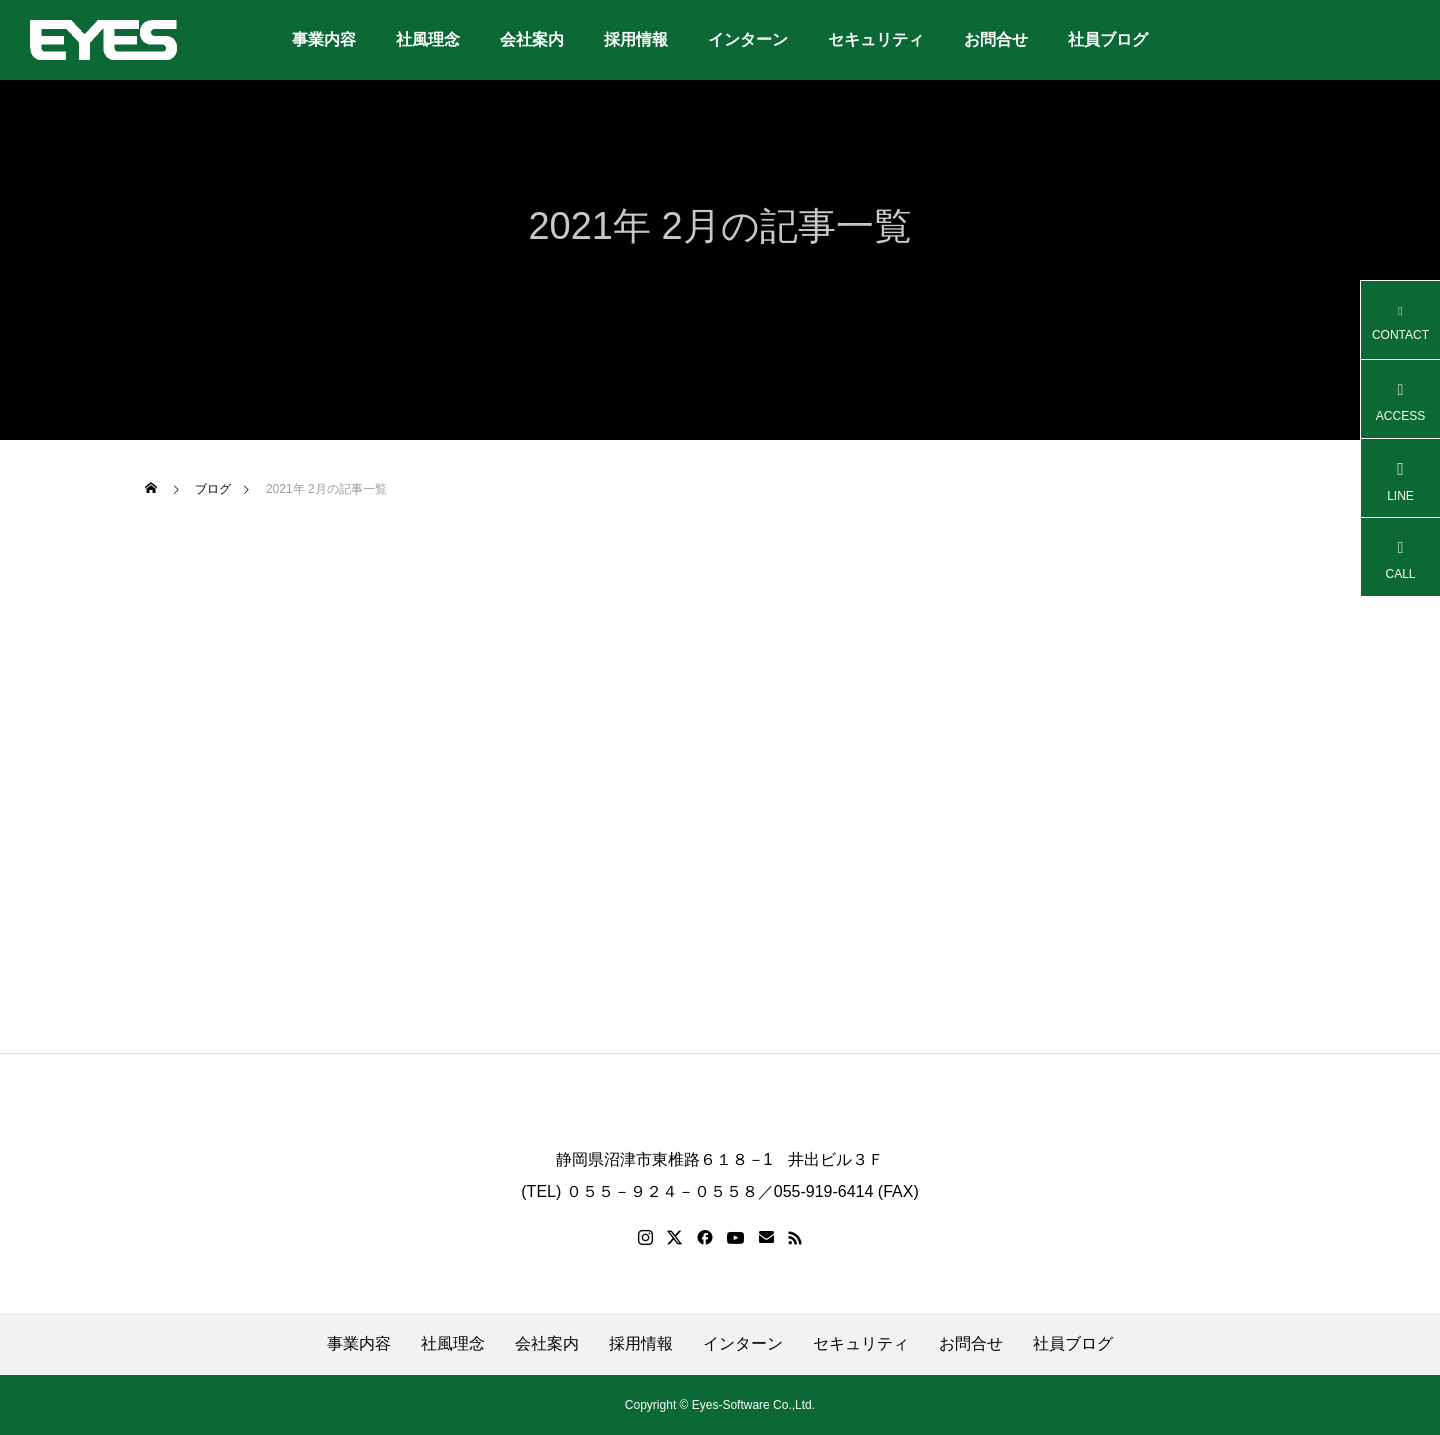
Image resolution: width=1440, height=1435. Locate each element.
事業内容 (324, 39)
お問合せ (996, 39)
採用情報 (636, 39)
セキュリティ (876, 39)
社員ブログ (1108, 39)
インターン (748, 39)
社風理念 (428, 39)
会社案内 (532, 39)
